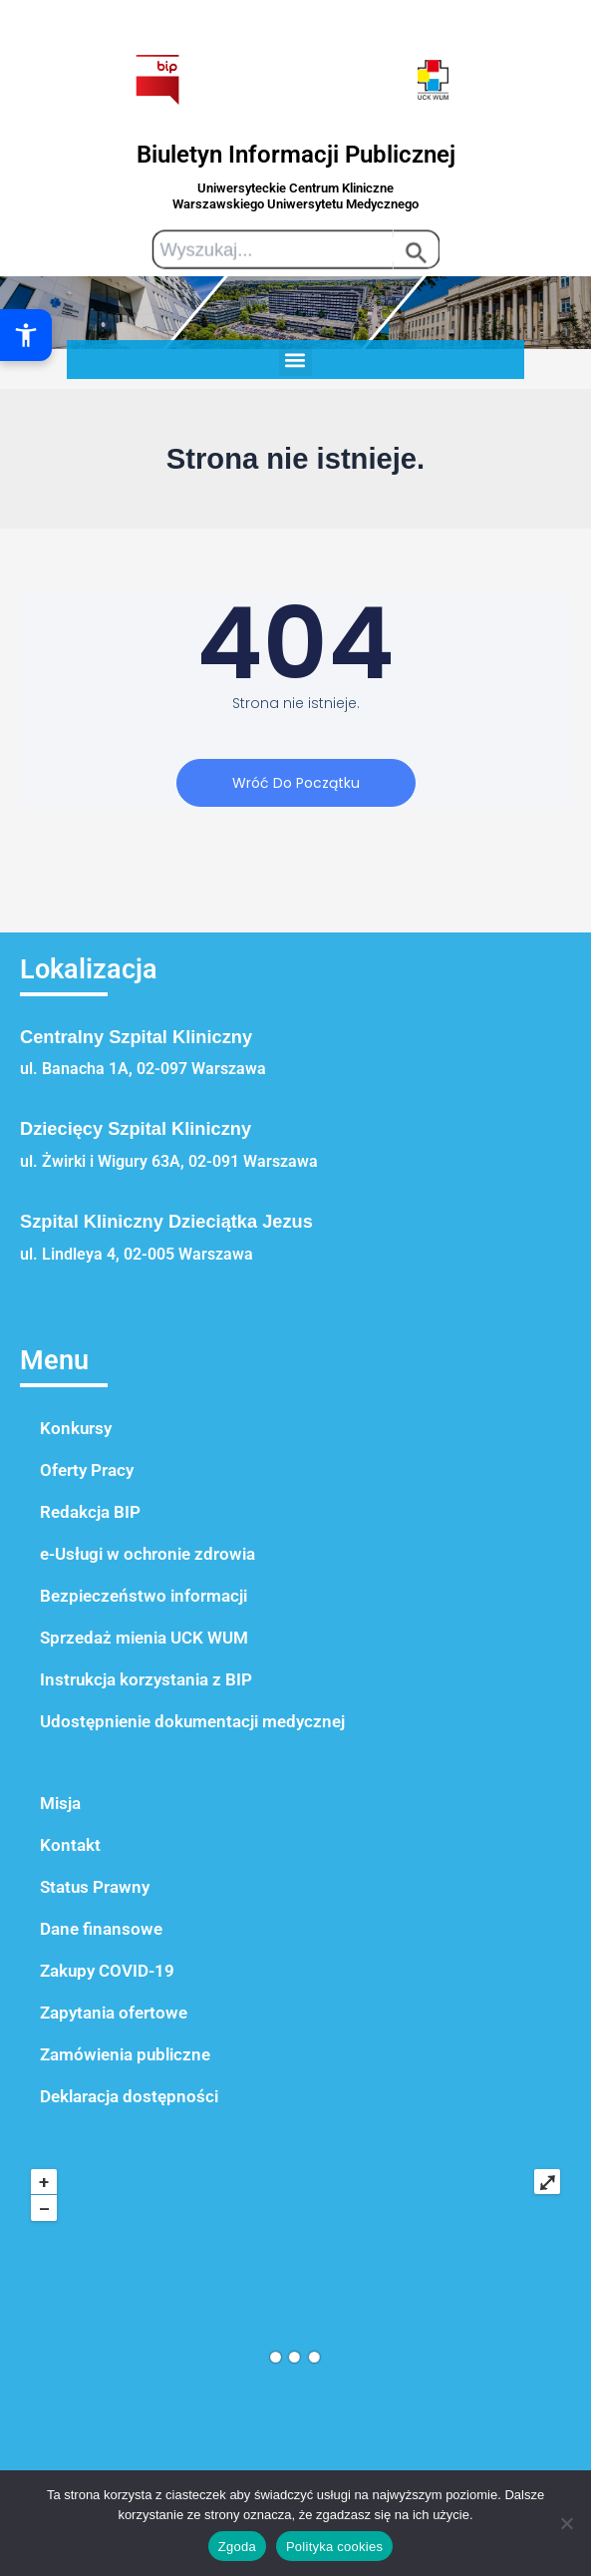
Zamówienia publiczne (125, 2054)
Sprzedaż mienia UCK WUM (144, 1638)
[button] (295, 359)
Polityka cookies (334, 2546)
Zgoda (237, 2546)
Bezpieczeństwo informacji (143, 1596)
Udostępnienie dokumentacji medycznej (192, 1721)
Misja (60, 1803)
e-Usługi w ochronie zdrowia (147, 1554)
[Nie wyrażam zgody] (566, 2523)
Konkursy (76, 1428)
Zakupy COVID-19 (107, 1971)
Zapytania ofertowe (113, 2013)
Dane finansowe (101, 1929)
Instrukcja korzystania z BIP (146, 1679)
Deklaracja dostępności (129, 2096)
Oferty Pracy (87, 1470)
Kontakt (70, 1845)
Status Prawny (94, 1887)
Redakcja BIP (90, 1512)
